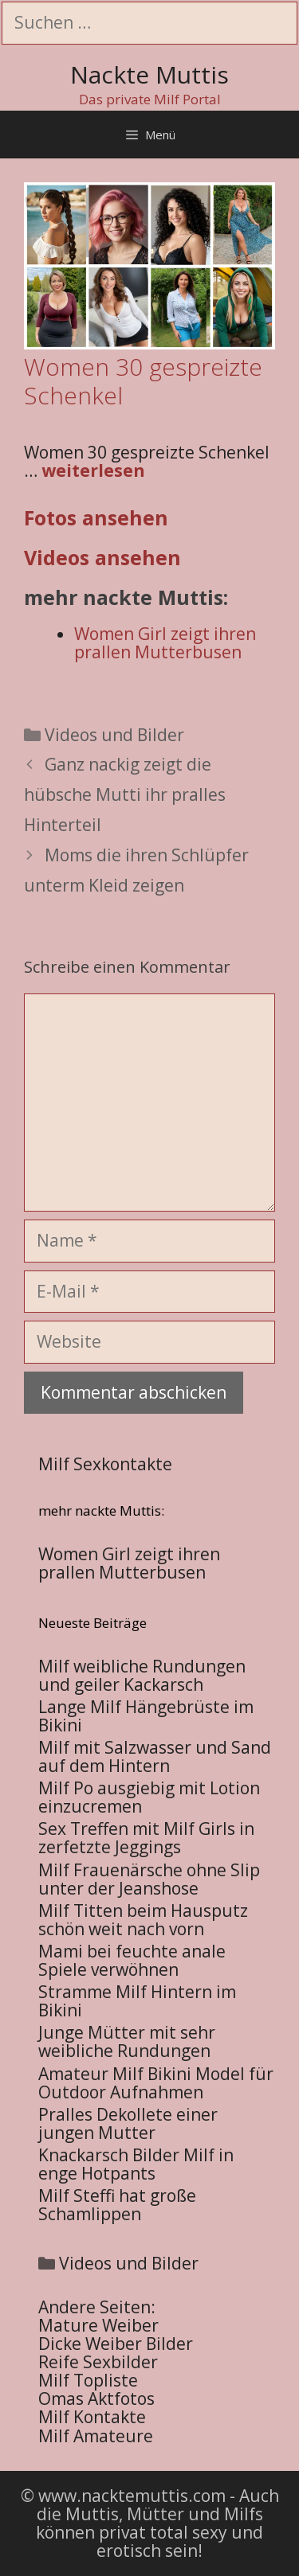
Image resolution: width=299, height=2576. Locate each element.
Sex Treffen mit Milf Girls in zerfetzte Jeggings (146, 1837)
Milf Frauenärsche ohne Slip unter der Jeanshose (149, 1879)
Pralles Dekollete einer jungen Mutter (128, 2123)
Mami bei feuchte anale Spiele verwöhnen (132, 1960)
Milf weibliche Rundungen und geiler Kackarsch (142, 1675)
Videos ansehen (102, 557)
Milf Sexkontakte (105, 1464)
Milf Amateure (95, 2436)
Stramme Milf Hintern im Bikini (137, 2001)
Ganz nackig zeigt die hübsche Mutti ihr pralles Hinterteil (125, 794)
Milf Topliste (88, 2380)
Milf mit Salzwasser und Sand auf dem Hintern (154, 1756)
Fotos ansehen (96, 517)
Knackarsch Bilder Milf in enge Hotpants (136, 2164)
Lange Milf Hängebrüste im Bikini (146, 1716)
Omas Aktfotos (96, 2398)
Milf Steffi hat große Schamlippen (117, 2204)
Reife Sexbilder (98, 2362)
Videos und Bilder (114, 735)
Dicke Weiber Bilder (115, 2343)
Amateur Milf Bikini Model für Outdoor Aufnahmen (155, 2083)
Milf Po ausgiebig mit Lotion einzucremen (149, 1797)
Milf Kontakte (92, 2417)
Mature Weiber (98, 2325)
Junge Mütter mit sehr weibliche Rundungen (126, 2041)
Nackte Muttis (149, 74)
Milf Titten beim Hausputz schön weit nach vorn (143, 1919)
